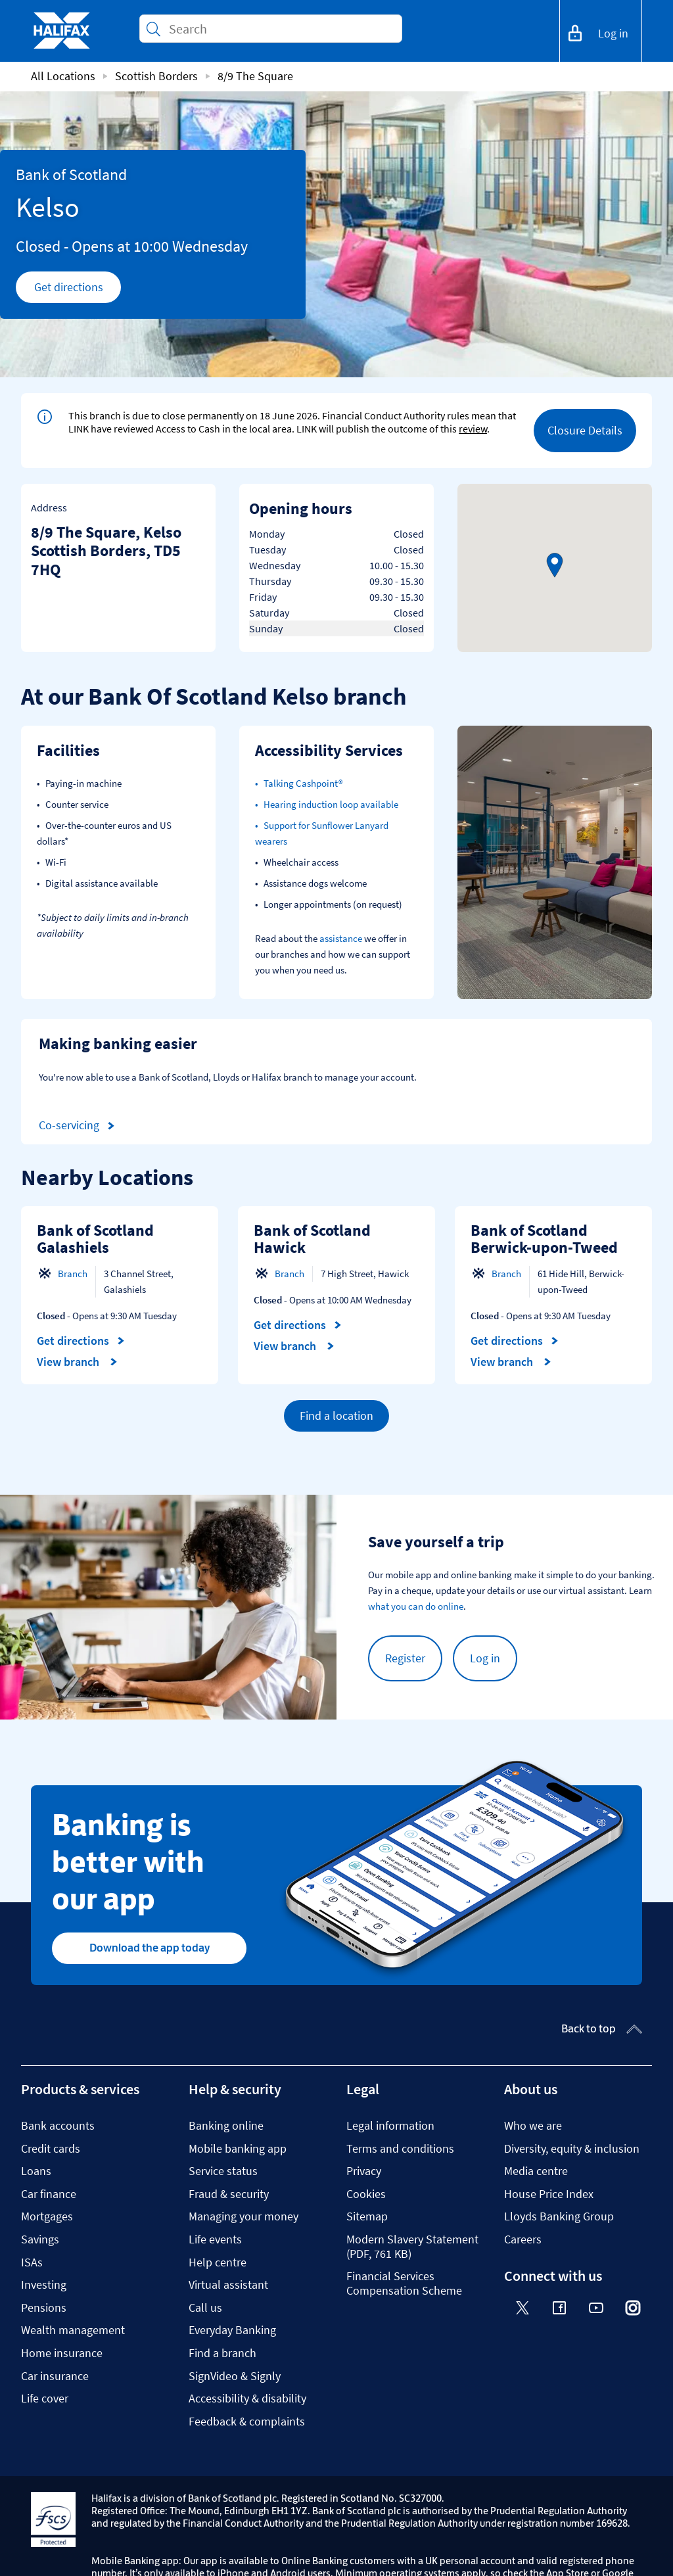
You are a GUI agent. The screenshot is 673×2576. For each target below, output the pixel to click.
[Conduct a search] (280, 28)
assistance (340, 938)
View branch (77, 1362)
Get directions (78, 290)
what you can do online (415, 1606)
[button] (554, 565)
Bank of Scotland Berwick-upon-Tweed (544, 1238)
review (473, 428)
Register (405, 1658)
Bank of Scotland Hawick (312, 1238)
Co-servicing (79, 1125)
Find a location (336, 1415)
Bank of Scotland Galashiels (95, 1238)
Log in (485, 1658)
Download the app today (149, 1947)
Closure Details (584, 430)
